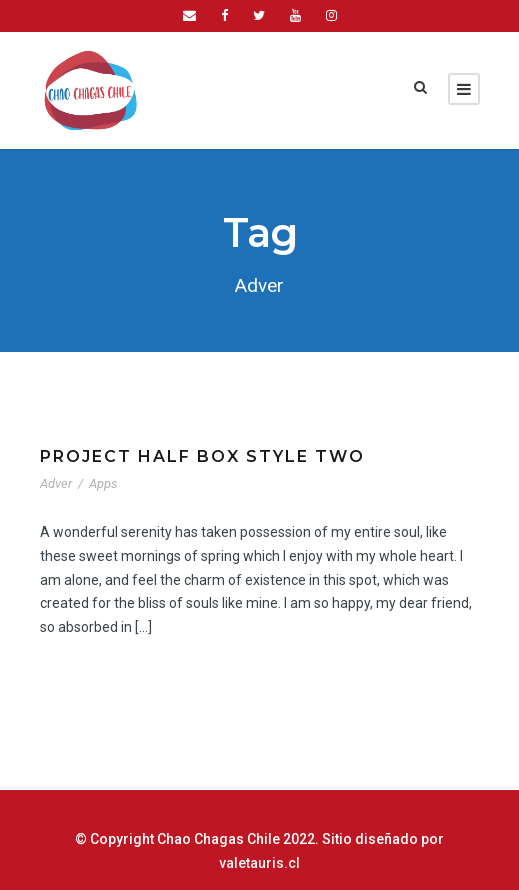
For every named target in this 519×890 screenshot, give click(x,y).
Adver (57, 483)
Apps (105, 483)
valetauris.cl (439, 839)
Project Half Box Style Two (196, 456)
